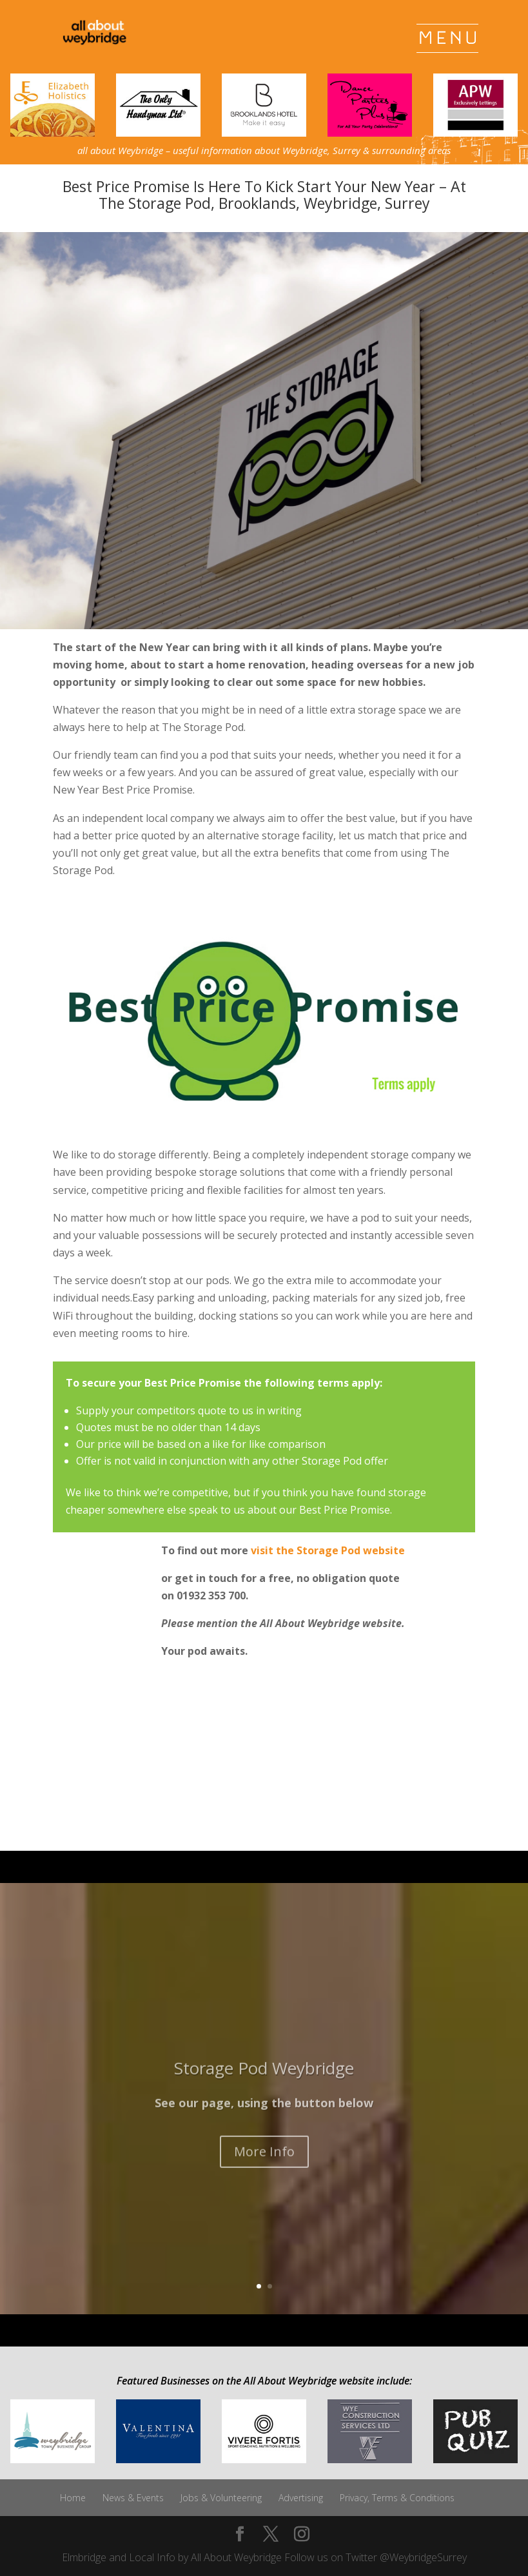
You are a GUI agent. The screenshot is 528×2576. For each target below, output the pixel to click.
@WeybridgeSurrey (423, 2557)
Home (73, 2498)
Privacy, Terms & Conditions (397, 2498)
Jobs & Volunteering (221, 2498)
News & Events (133, 2498)
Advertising (301, 2498)
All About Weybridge (236, 2557)
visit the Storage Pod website (328, 1550)
